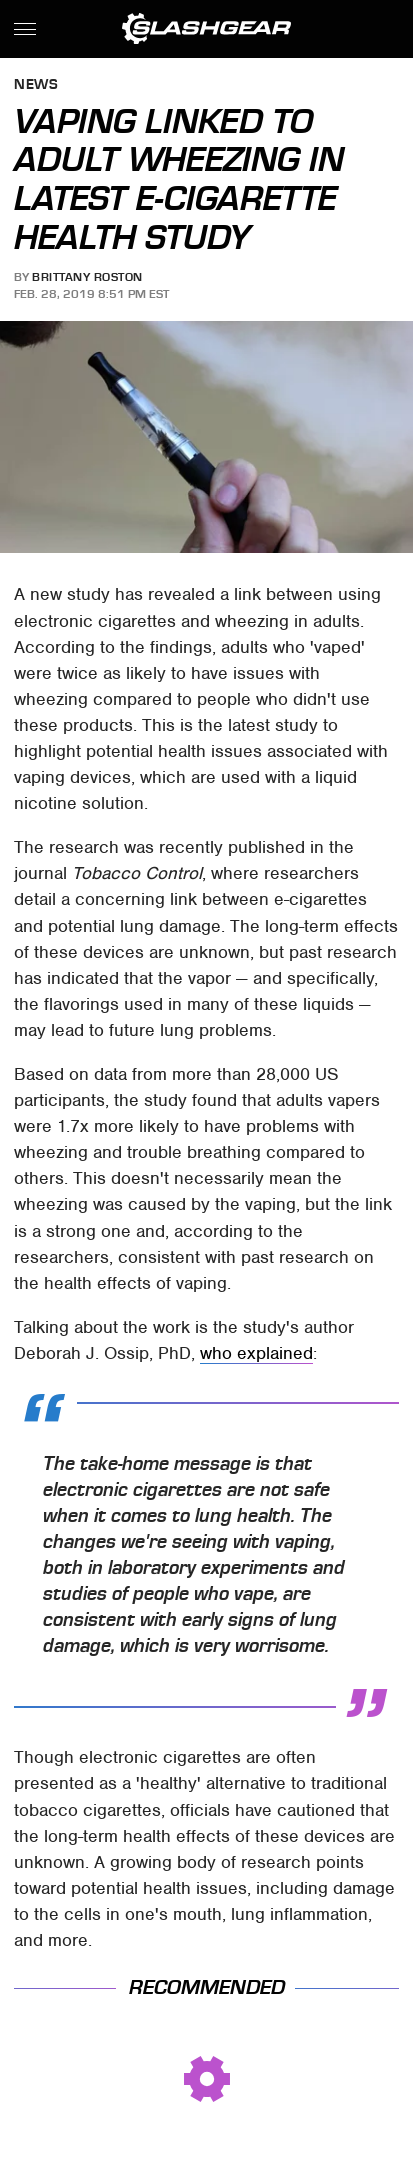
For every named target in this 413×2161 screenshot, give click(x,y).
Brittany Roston (87, 277)
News (36, 85)
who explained (256, 1353)
